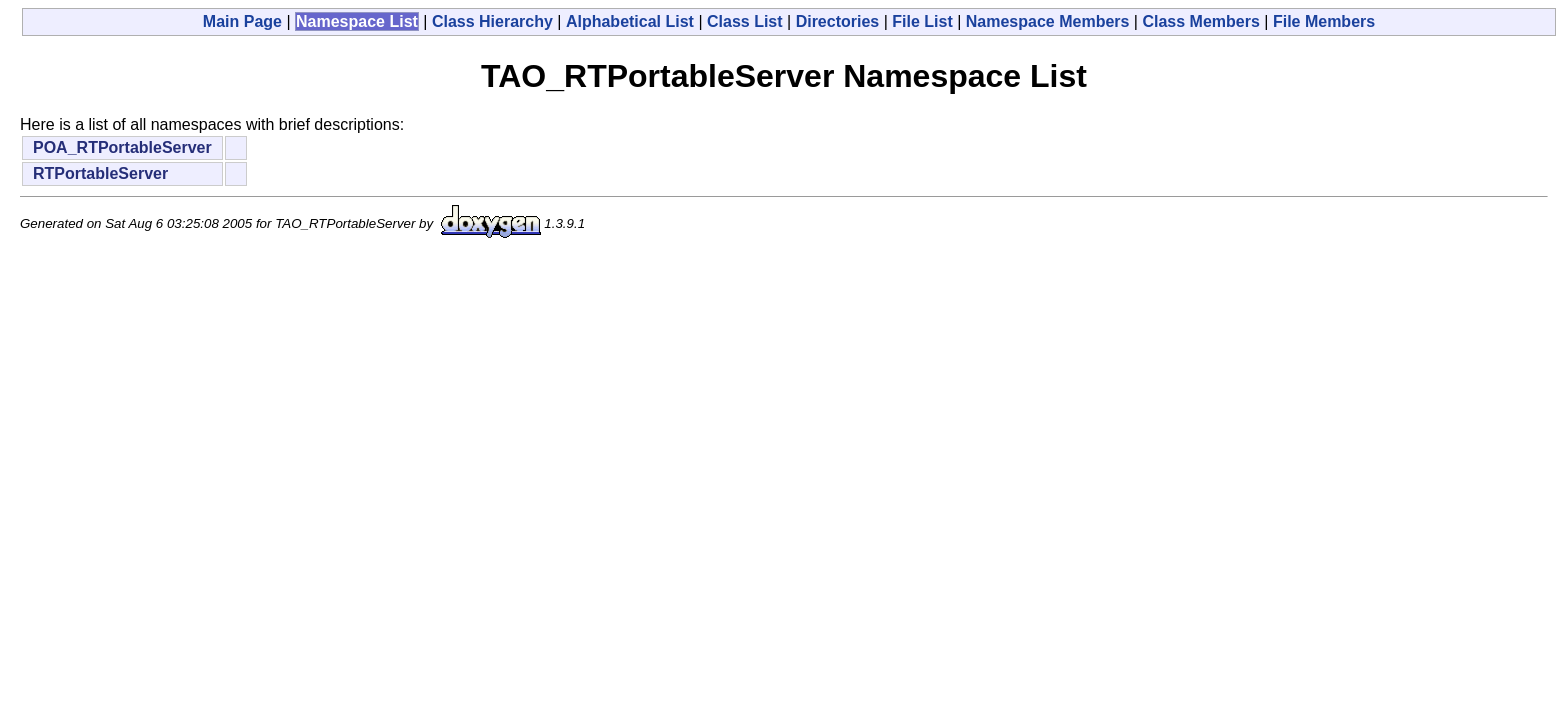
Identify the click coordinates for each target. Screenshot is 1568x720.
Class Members (1200, 21)
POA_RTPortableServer (122, 147)
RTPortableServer (100, 173)
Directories (838, 21)
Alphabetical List (630, 21)
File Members (1324, 21)
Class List (745, 21)
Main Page (242, 21)
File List (922, 21)
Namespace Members (1048, 21)
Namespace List (357, 21)
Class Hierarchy (492, 21)
